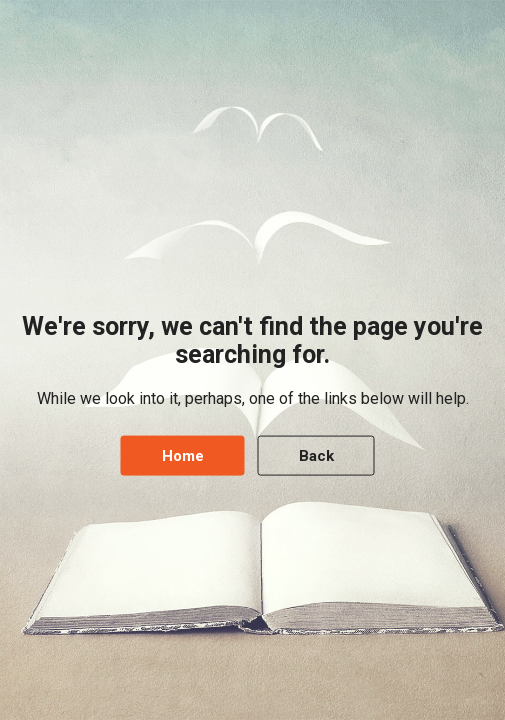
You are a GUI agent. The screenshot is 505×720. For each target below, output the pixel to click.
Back (316, 455)
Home (183, 455)
